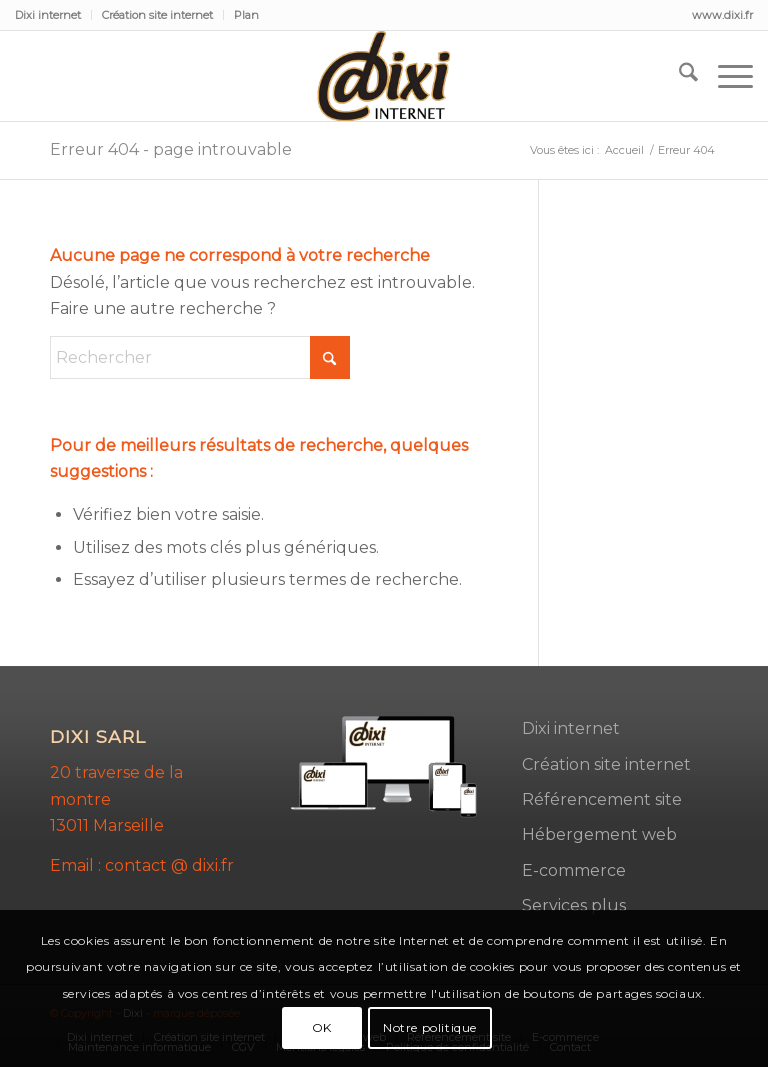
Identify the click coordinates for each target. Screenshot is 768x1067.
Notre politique (430, 1027)
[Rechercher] (678, 76)
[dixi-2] (383, 76)
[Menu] (725, 76)
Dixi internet (48, 15)
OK (322, 1027)
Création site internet (157, 15)
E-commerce (574, 870)
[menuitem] (53, 15)
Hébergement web (599, 834)
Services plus (574, 905)
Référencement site (602, 799)
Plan (246, 15)
